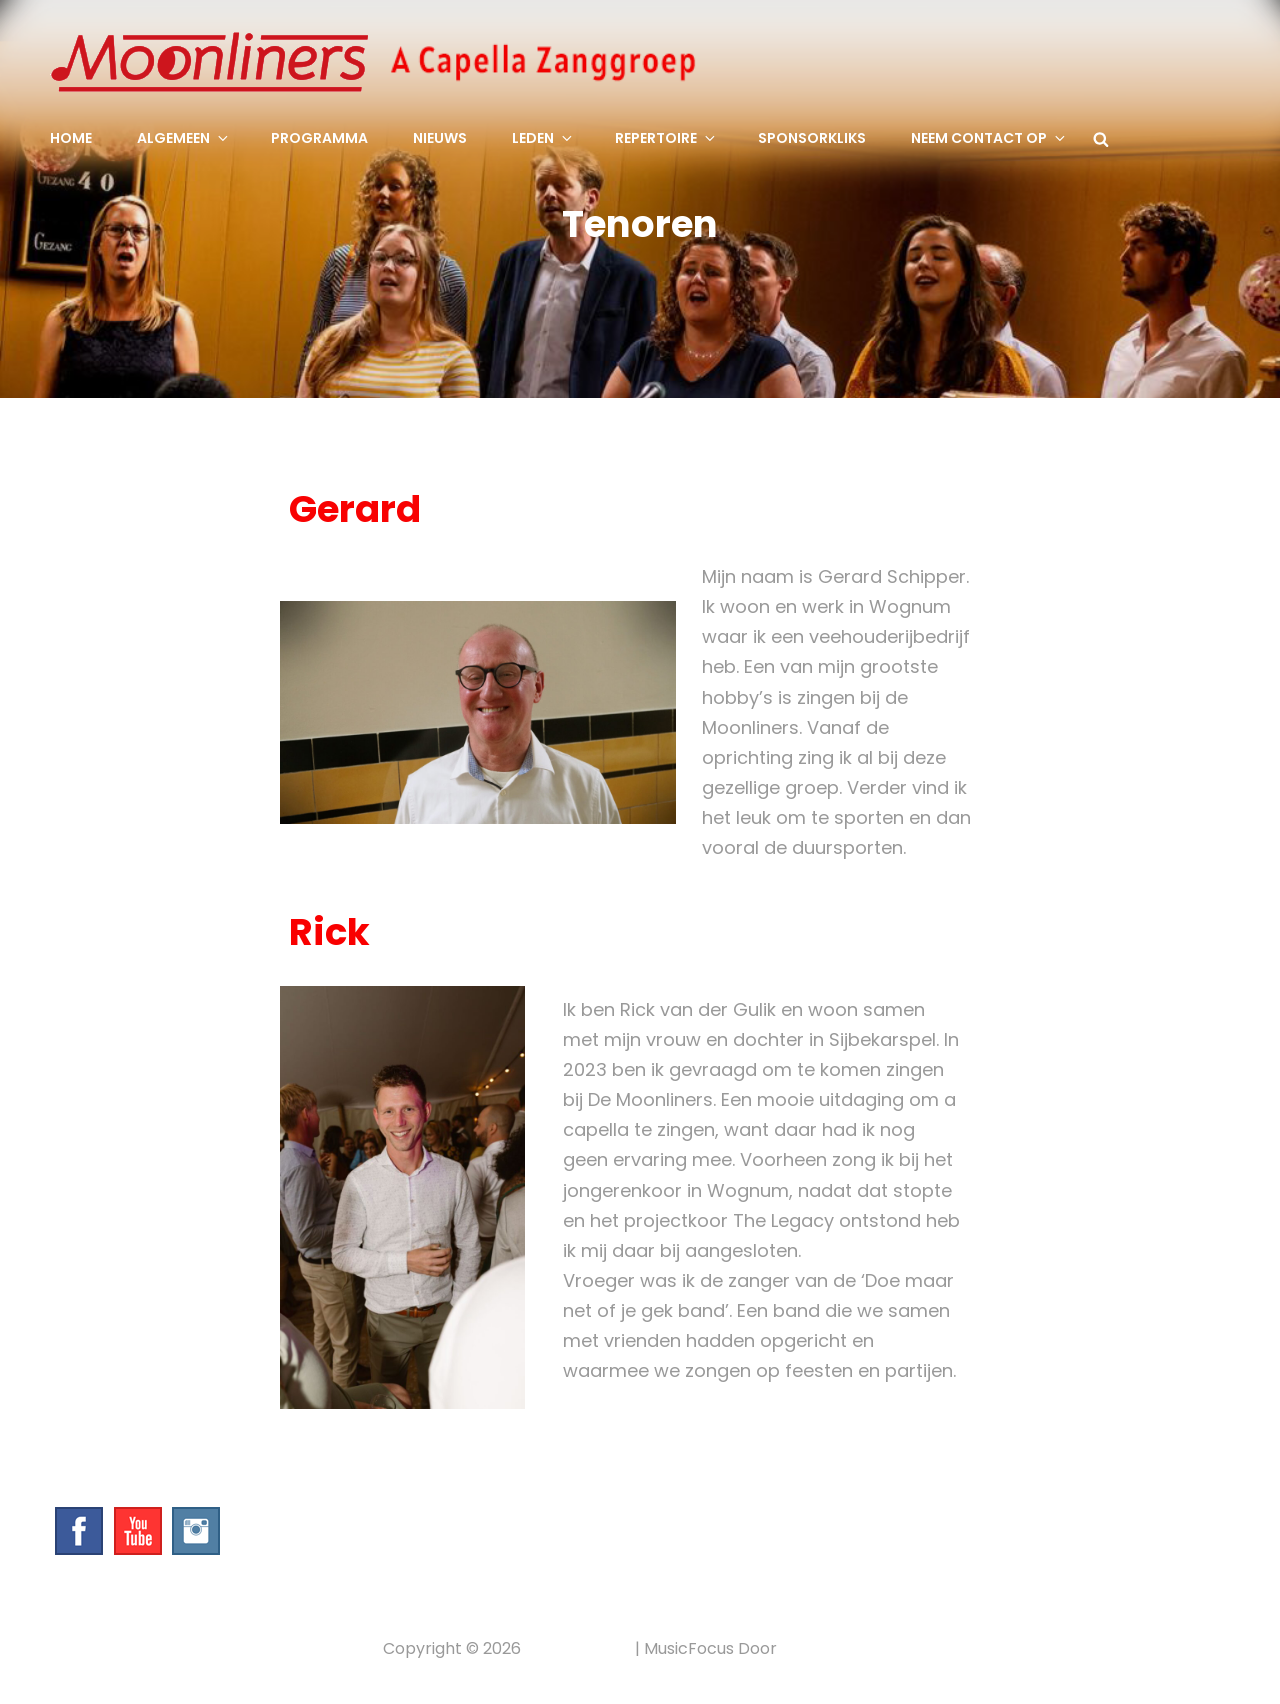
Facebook (79, 1531)
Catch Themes (839, 1648)
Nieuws (440, 138)
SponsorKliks (812, 138)
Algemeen (184, 138)
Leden (543, 138)
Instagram (196, 1531)
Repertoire (666, 138)
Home (71, 138)
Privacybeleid (578, 1648)
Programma (319, 138)
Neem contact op (989, 138)
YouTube (138, 1531)
